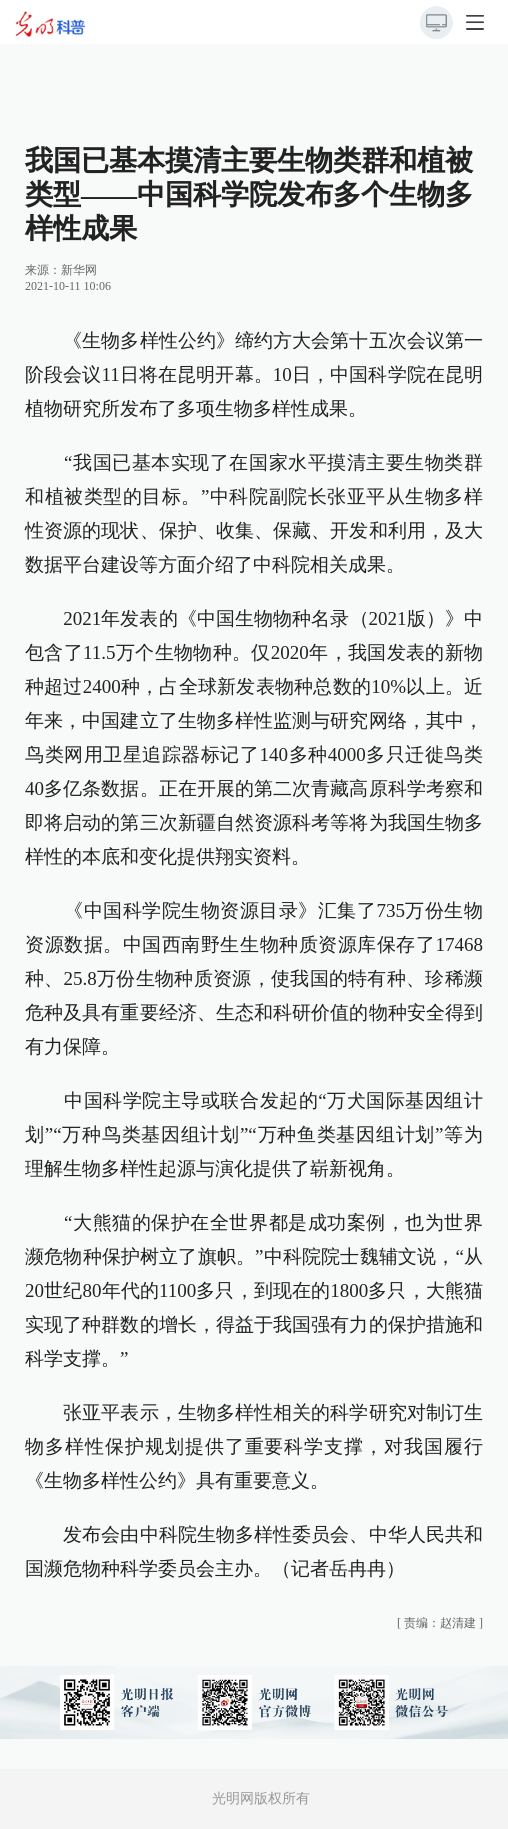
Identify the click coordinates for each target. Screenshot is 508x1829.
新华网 (79, 270)
